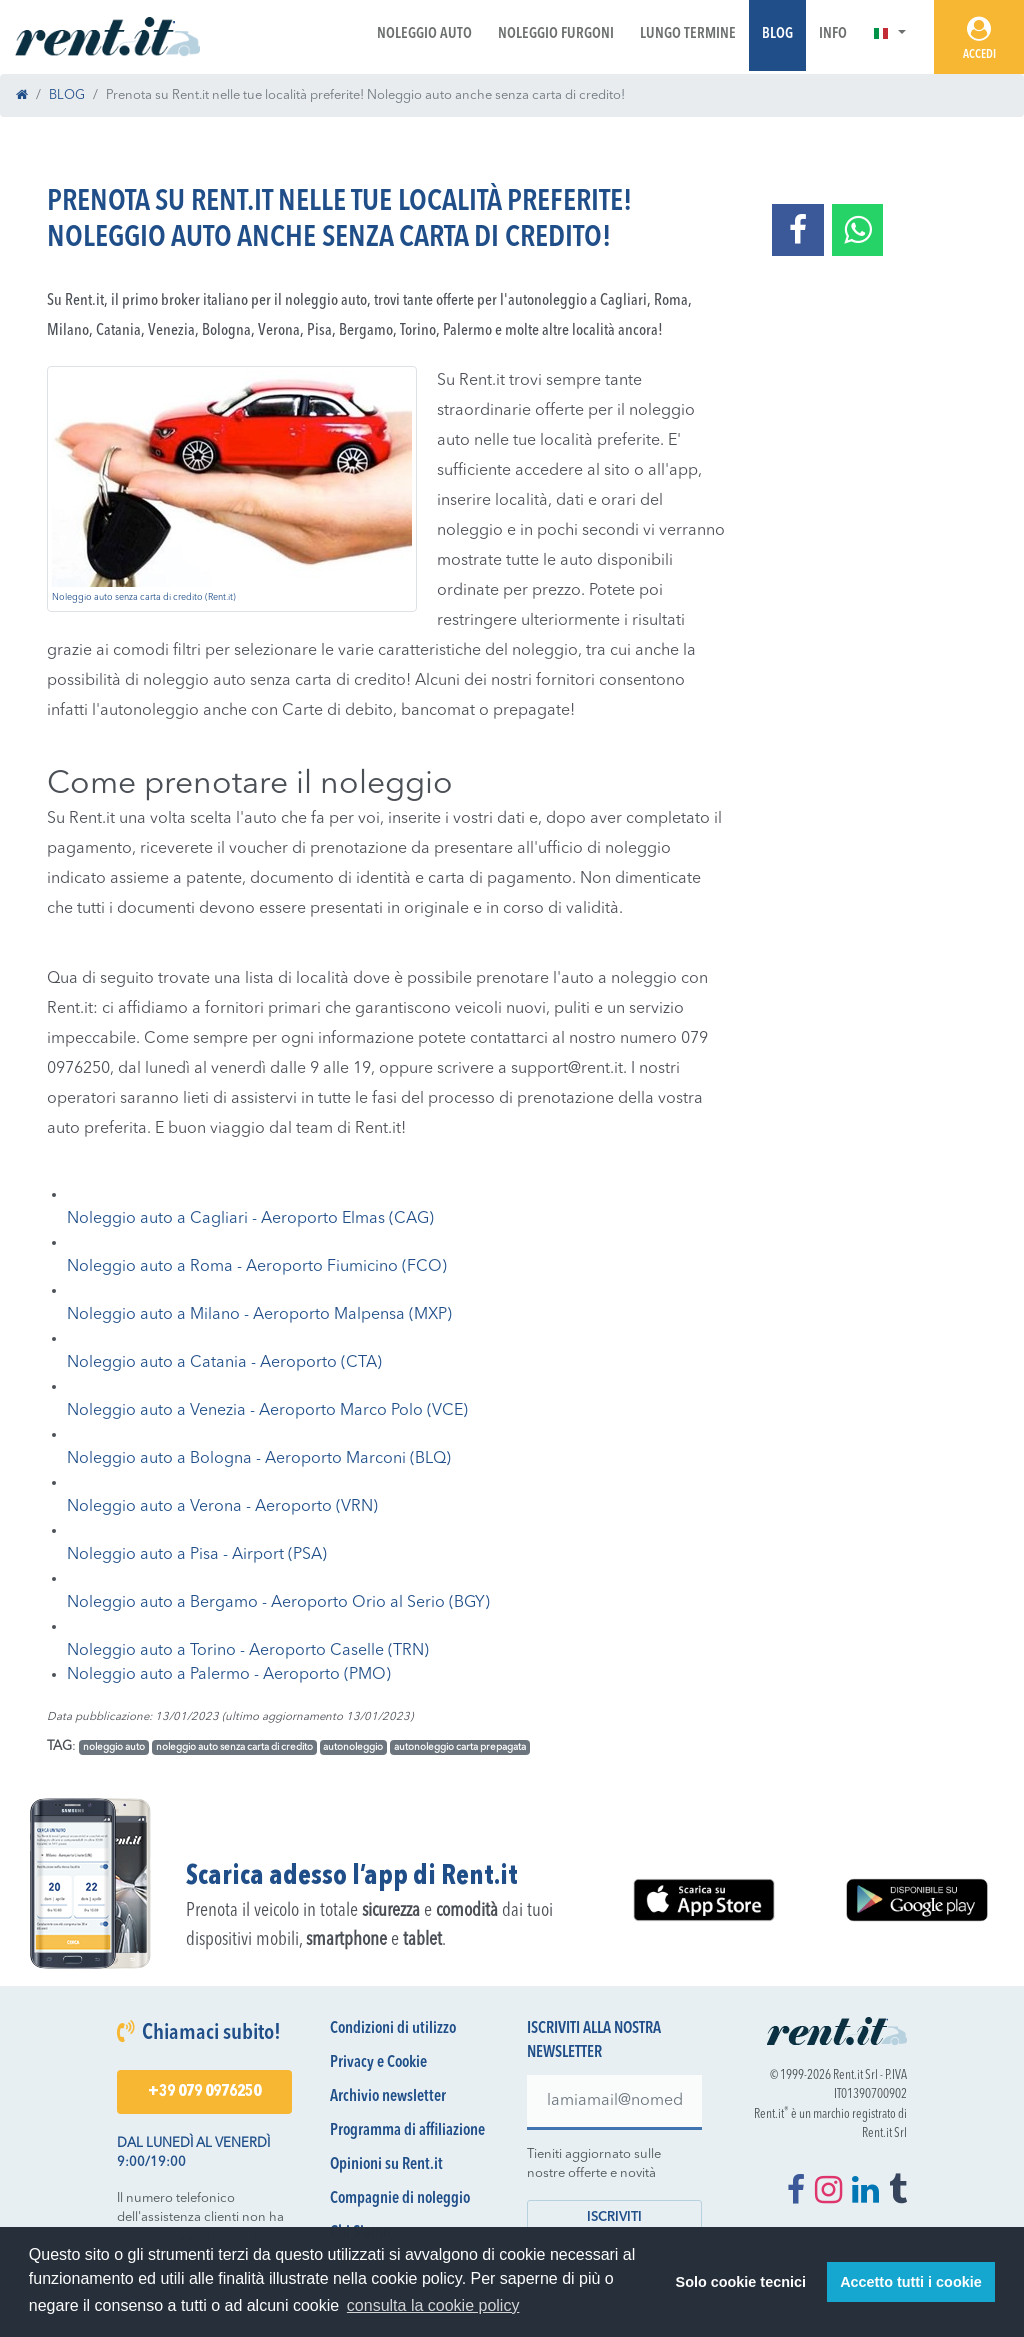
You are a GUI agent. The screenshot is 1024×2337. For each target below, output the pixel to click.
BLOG (67, 95)
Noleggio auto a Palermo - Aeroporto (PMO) (229, 1675)
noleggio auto (114, 1747)
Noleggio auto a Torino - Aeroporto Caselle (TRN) (248, 1651)
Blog (777, 34)
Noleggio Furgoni (556, 34)
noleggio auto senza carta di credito (234, 1747)
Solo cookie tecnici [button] (741, 2282)
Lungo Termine (688, 34)
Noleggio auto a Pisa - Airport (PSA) (197, 1555)
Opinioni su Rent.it (386, 2165)
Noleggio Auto (424, 34)
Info (833, 34)
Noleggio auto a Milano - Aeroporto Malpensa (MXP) (259, 1315)
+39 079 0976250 (204, 2092)
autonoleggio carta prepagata (460, 1747)
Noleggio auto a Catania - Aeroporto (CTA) (224, 1363)
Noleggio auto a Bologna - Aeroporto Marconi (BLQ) (259, 1459)
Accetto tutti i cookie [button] (911, 2282)
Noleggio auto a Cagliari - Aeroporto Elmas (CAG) (250, 1219)
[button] (889, 34)
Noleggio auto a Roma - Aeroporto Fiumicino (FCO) (257, 1267)
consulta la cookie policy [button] (433, 2305)
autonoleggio (353, 1747)
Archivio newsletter (388, 2097)
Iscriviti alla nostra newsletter (594, 2041)
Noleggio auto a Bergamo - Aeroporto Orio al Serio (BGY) (278, 1603)
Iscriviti (614, 2217)
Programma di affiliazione (407, 2131)
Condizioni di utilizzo (393, 2029)
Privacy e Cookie (378, 2063)
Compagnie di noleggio (400, 2199)
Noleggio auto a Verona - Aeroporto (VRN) (222, 1507)
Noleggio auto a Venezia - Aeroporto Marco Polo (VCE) (267, 1411)
